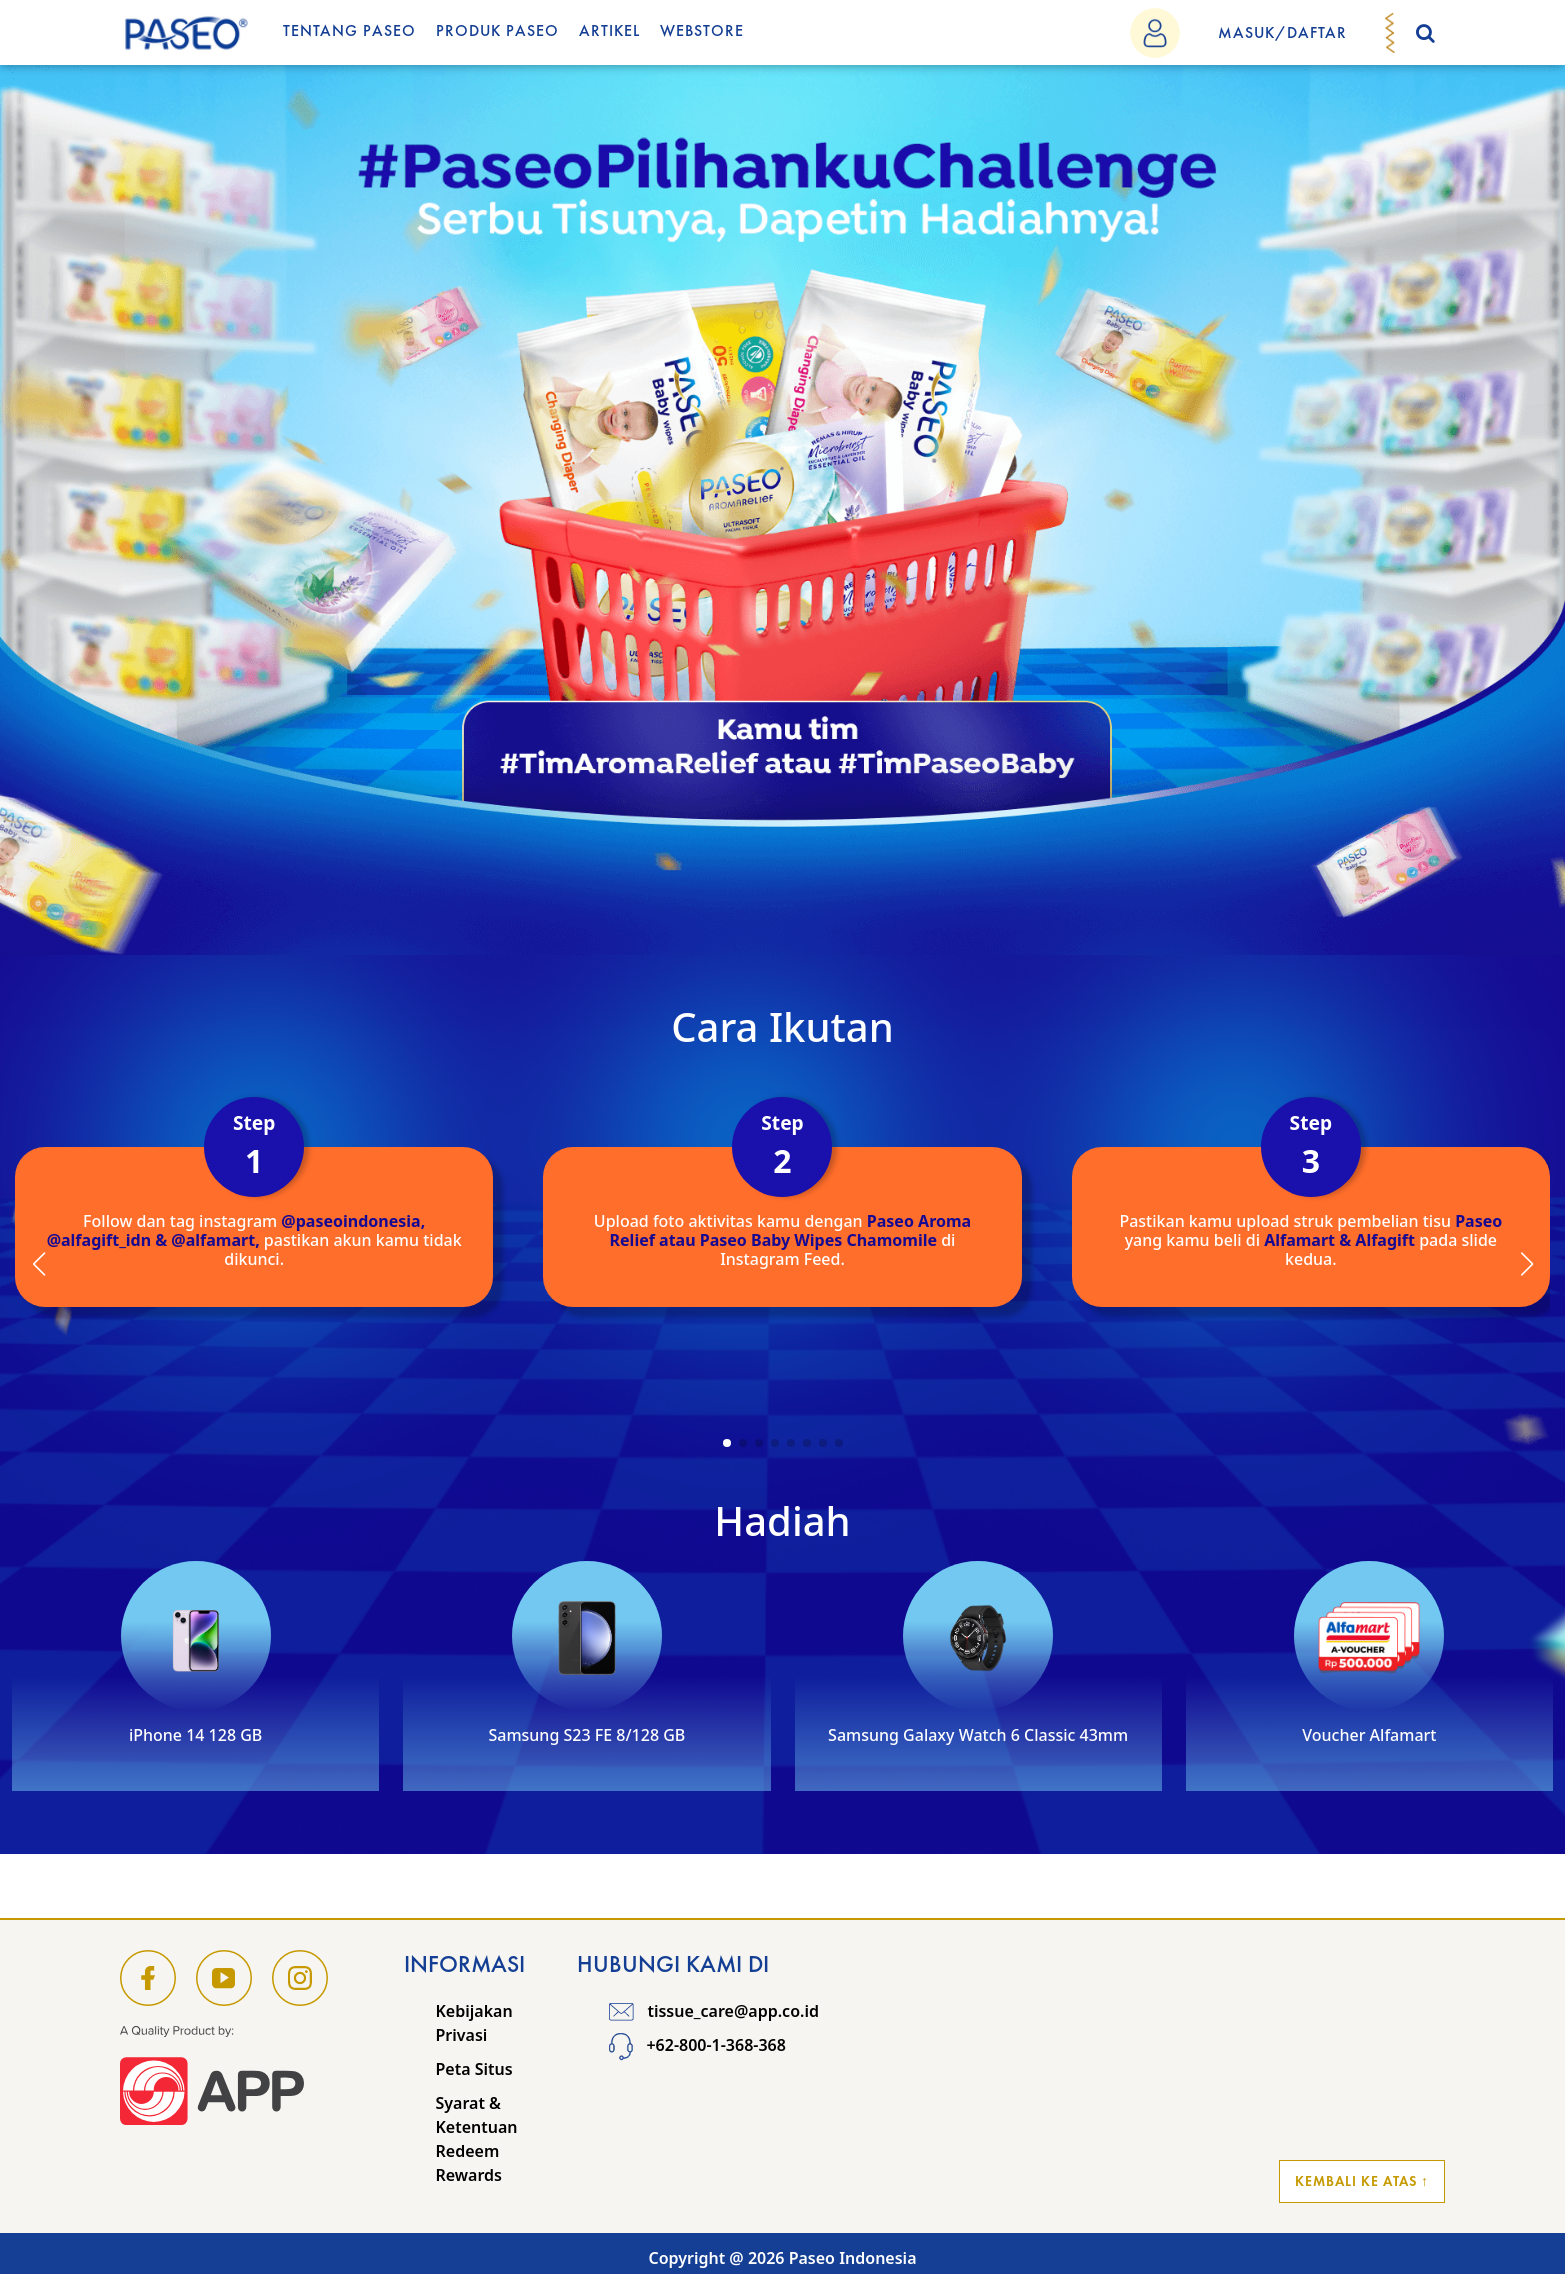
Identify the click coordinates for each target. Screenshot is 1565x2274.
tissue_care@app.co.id (714, 2011)
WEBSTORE (702, 30)
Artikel (609, 30)
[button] (727, 1443)
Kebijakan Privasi (474, 2023)
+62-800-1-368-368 (697, 2045)
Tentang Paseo (349, 30)
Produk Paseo (497, 30)
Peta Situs (474, 2069)
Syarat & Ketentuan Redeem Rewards (477, 2139)
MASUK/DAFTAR (1282, 32)
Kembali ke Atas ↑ (1362, 2181)
